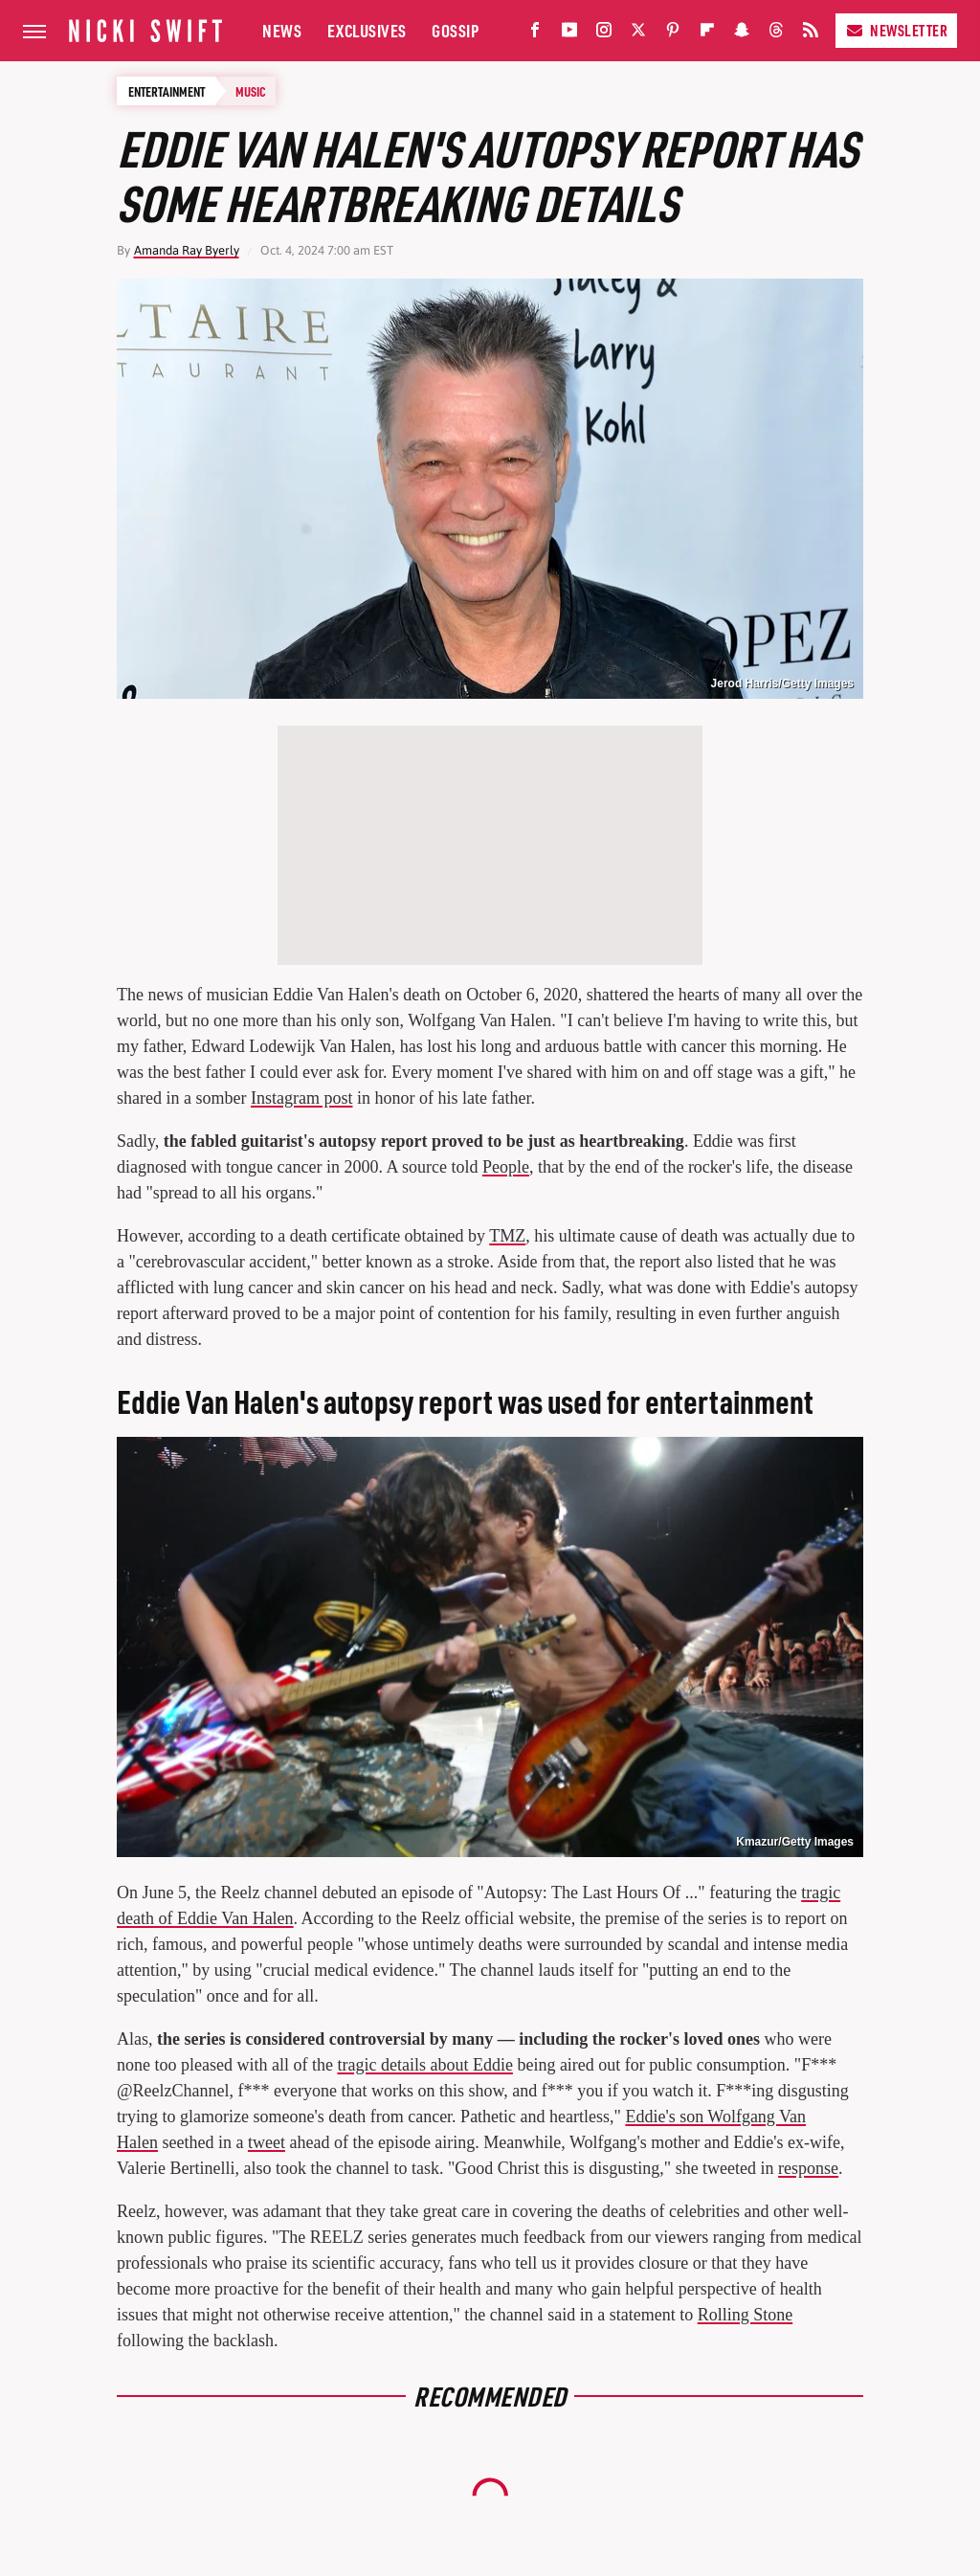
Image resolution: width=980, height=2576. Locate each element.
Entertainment (166, 91)
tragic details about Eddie (424, 2064)
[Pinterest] (672, 34)
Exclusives (367, 30)
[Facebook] (535, 34)
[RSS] (810, 34)
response (808, 2168)
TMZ (507, 1235)
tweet (266, 2142)
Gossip (455, 30)
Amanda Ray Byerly (186, 250)
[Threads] (776, 34)
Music (250, 91)
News (281, 30)
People (505, 1166)
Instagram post (301, 1098)
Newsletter (896, 30)
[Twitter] (638, 34)
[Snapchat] (741, 34)
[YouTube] (569, 34)
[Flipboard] (707, 34)
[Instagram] (603, 34)
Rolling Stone (745, 2314)
